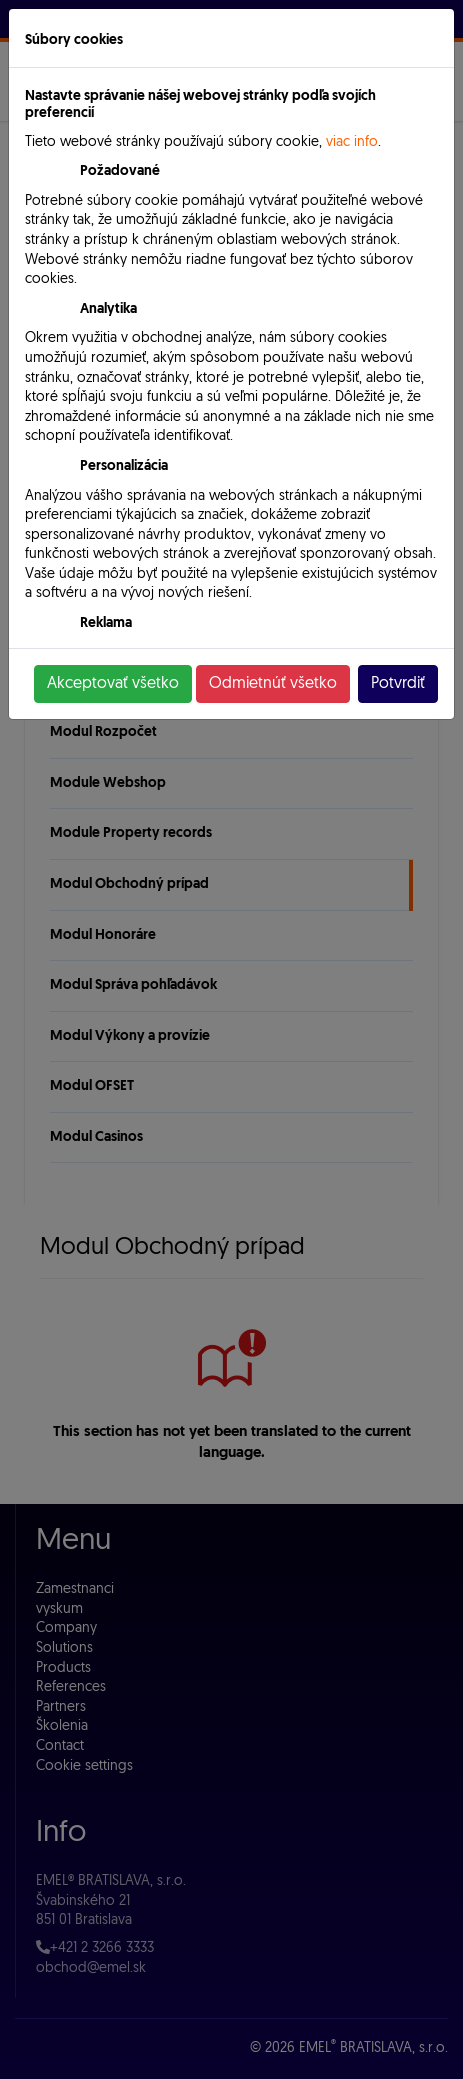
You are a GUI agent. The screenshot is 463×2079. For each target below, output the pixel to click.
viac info (352, 142)
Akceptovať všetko (113, 684)
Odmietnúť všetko (273, 684)
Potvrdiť (398, 684)
